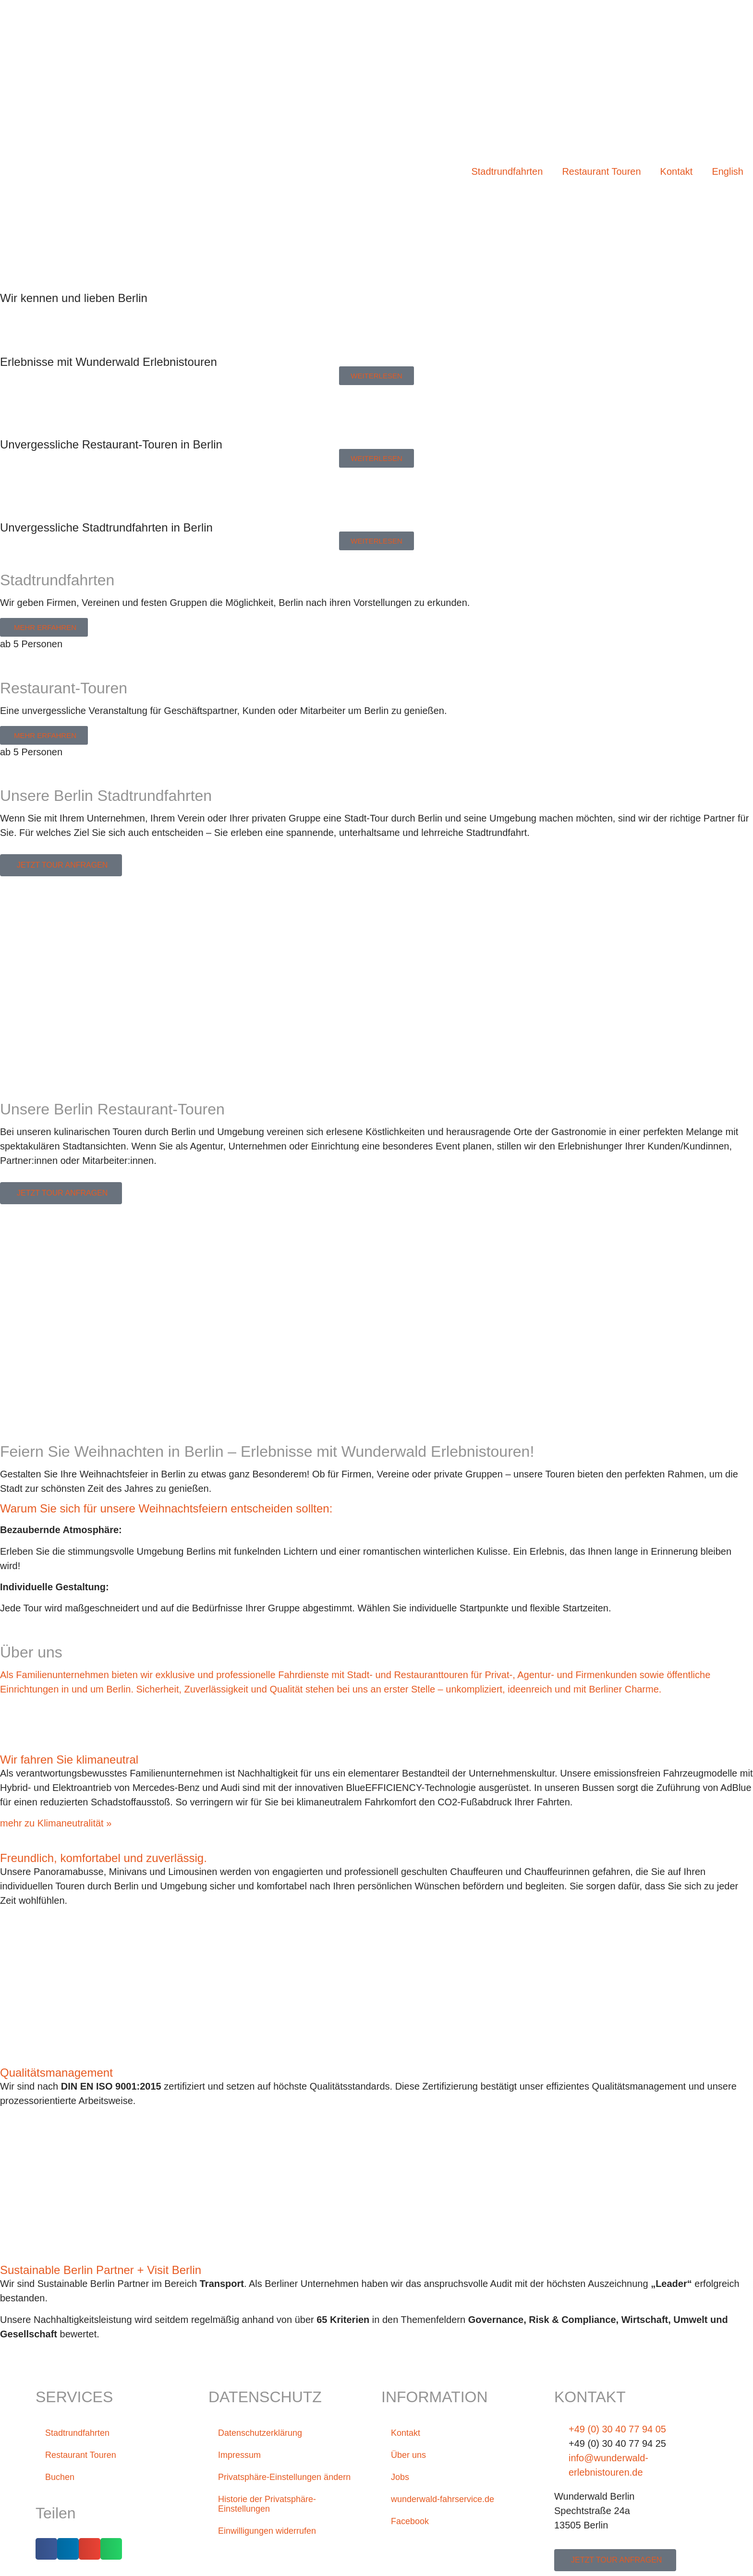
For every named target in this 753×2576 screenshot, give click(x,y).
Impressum (242, 2455)
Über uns (410, 2455)
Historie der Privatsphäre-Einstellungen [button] (272, 2513)
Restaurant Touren (601, 171)
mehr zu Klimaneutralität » (55, 1823)
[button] (46, 2549)
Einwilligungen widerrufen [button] (272, 2540)
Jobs (401, 2477)
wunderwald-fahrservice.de (448, 2499)
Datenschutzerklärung (265, 2433)
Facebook (412, 2521)
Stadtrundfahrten (507, 171)
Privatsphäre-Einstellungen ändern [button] (275, 2482)
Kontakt (676, 171)
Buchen (61, 2477)
